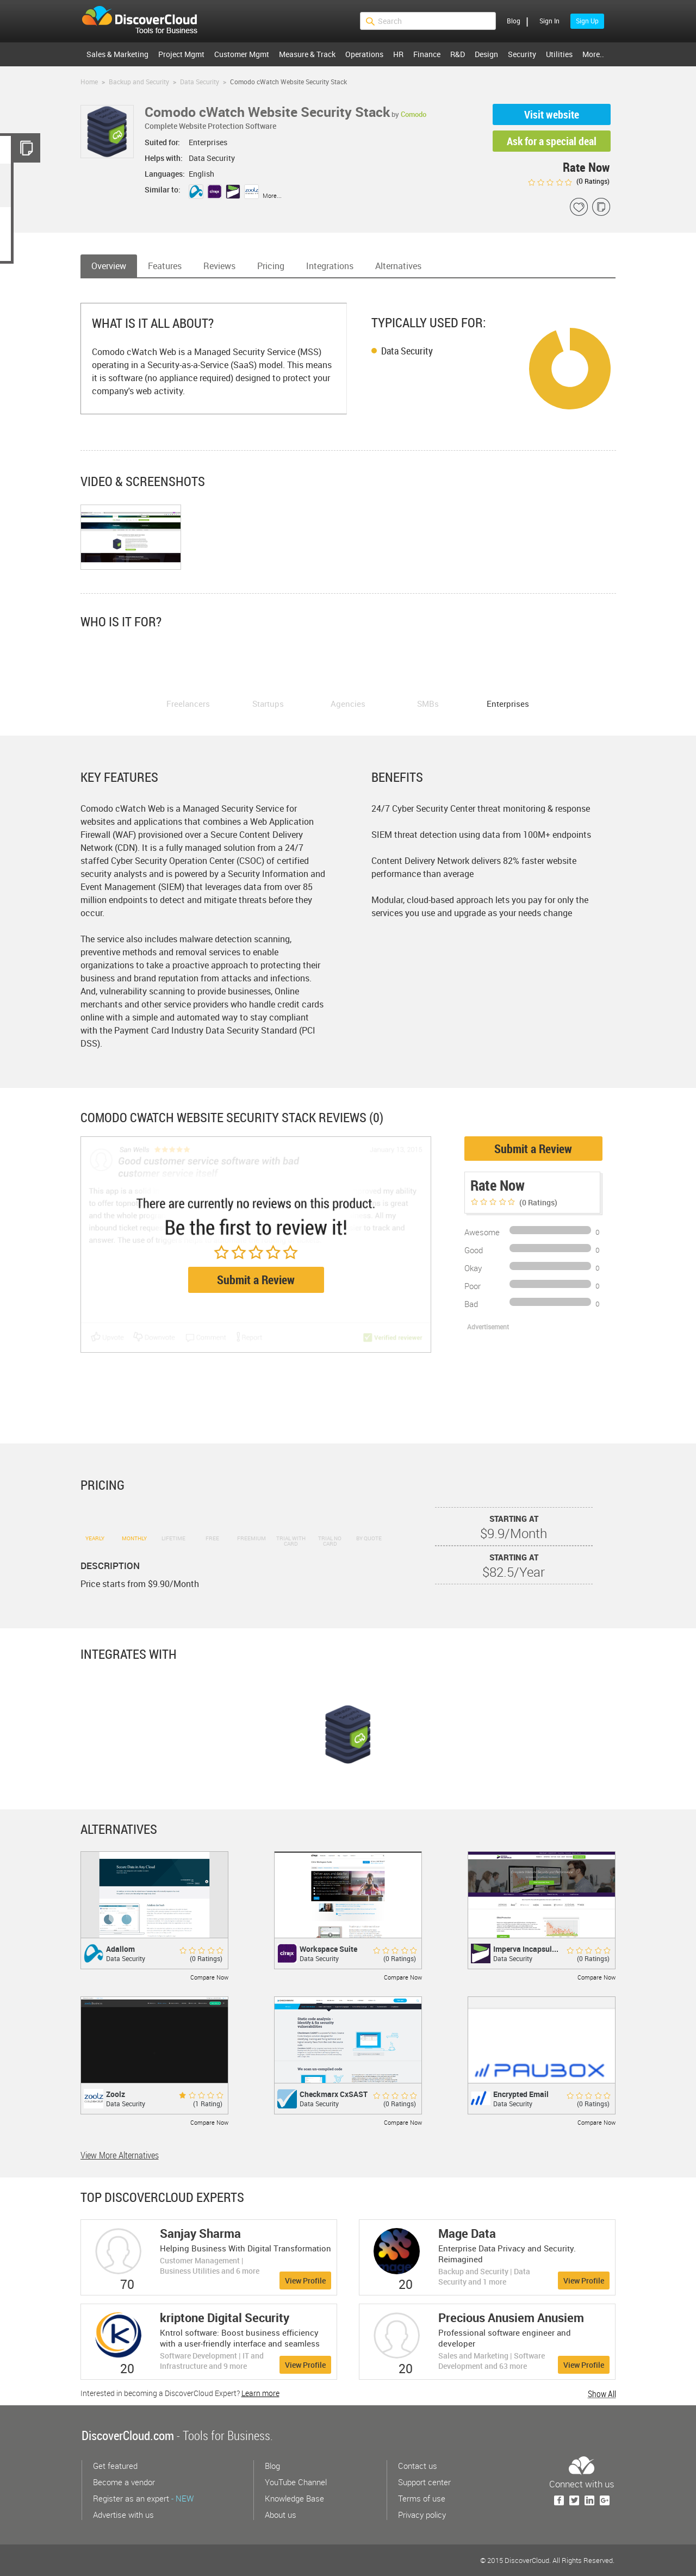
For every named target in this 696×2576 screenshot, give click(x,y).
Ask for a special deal (551, 141)
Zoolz (115, 2094)
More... (272, 195)
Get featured (115, 2465)
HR (398, 54)
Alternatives (398, 266)
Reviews (219, 266)
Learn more (260, 2393)
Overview (108, 266)
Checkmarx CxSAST (334, 2094)
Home (89, 81)
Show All (602, 2394)
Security (522, 54)
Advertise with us (123, 2514)
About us (280, 2514)
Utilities (559, 54)
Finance (426, 54)
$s (146, 21)
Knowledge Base (294, 2498)
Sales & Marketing (117, 54)
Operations (364, 54)
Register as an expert (143, 2498)
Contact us (417, 2465)
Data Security (199, 81)
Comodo (413, 114)
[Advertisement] (521, 1385)
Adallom (120, 1949)
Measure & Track (307, 54)
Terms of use (421, 2498)
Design (486, 54)
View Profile (305, 2280)
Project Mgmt (181, 54)
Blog (513, 20)
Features (165, 266)
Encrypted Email (521, 2094)
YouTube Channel (296, 2482)
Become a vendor (124, 2482)
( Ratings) (568, 181)
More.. (593, 54)
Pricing (270, 266)
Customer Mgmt (241, 54)
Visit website (551, 114)
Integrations (329, 266)
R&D (457, 54)
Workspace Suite (328, 1949)
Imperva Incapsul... (525, 1949)
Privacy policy (422, 2514)
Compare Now (209, 1977)
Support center (424, 2482)
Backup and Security (139, 81)
